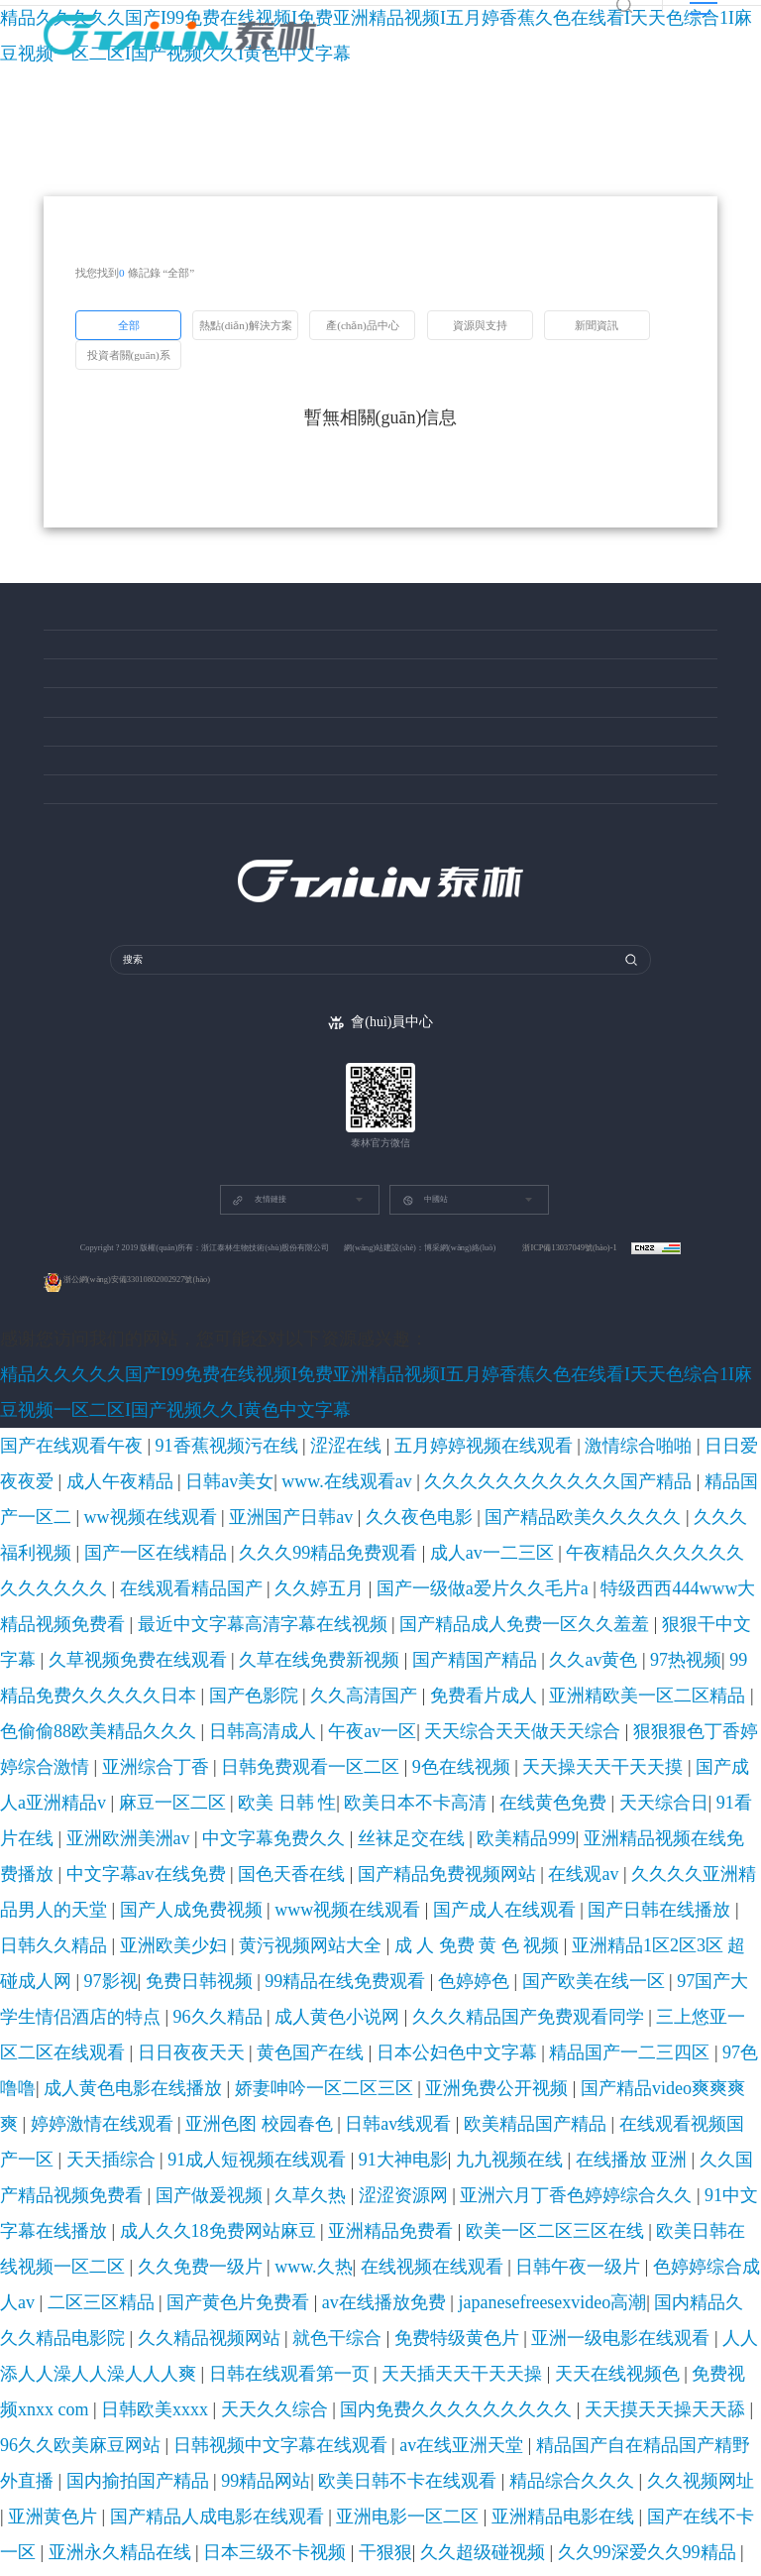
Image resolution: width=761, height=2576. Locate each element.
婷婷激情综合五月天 (517, 2159)
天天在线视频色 (564, 1850)
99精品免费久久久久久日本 (547, 1541)
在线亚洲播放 (412, 2493)
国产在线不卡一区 (371, 1922)
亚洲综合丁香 (92, 1588)
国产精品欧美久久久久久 (643, 1469)
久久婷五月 (711, 1493)
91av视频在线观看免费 (92, 2207)
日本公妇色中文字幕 (493, 1707)
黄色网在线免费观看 (398, 2255)
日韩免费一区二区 (666, 2255)
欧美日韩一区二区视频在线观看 (152, 2469)
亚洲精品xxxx (55, 2564)
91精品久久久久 (641, 2064)
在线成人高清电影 (261, 1969)
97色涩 (718, 2397)
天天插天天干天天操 (460, 1850)
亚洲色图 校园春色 (606, 1731)
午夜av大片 (212, 2493)
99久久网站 (687, 2231)
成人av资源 (652, 2041)
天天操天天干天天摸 (392, 1588)
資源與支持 (71, 701)
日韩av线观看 (698, 1731)
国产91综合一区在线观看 (521, 2493)
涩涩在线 (232, 1446)
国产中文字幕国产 (372, 2564)
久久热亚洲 (451, 2302)
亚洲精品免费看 (684, 1779)
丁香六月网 (122, 2421)
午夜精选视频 (128, 2017)
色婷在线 (45, 2516)
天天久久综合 (81, 1874)
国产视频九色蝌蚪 (49, 2374)
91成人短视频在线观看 (347, 1755)
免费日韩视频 (84, 1684)
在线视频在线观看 (452, 1803)
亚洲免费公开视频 (268, 1731)
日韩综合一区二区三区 (149, 2302)
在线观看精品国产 (625, 1493)
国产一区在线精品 (104, 1493)
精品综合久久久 (526, 1898)
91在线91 (712, 2064)
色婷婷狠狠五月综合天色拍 (395, 2469)
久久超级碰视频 (715, 1922)
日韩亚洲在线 (581, 2374)
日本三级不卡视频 (578, 1922)
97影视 (23, 1684)
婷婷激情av (396, 2421)
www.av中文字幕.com (306, 2041)
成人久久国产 (37, 2493)
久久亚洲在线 (376, 2278)
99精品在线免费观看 (181, 1684)
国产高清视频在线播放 (530, 2278)
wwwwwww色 (251, 2302)
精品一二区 (713, 1969)
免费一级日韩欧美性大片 (497, 2207)
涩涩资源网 (187, 1779)
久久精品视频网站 (545, 1826)
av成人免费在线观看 (537, 2064)
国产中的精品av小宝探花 (202, 2278)
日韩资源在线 (622, 2017)
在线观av (366, 1636)
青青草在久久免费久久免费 (216, 2516)
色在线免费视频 (43, 1993)
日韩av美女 (658, 1446)
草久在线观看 (574, 2255)
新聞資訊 (65, 741)
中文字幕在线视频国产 (309, 2493)
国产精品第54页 (705, 2469)
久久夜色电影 (534, 1469)
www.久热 (371, 1803)
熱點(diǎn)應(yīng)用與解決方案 (121, 621)
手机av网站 (629, 2540)
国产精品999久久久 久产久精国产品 (115, 2183)
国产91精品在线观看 (529, 2469)
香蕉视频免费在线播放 (304, 2159)
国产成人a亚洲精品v (506, 1588)
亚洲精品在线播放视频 (542, 2397)
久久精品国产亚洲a (210, 2207)
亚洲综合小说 (347, 2088)
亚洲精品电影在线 (268, 1922)
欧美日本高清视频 (164, 2112)
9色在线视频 (297, 1588)
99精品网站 (320, 1898)
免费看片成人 (57, 1565)
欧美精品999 (586, 1612)
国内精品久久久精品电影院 (418, 1826)
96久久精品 (595, 1684)
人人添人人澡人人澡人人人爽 (205, 1850)
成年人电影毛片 (87, 2278)
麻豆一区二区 (604, 1588)
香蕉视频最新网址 (419, 2231)
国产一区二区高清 (265, 2183)
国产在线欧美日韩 (81, 2041)
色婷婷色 (267, 1684)
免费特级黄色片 (711, 1826)
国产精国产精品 (306, 1541)
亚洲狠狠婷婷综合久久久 (432, 2017)
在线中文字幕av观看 (273, 2112)
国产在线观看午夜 (49, 1446)
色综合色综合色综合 (365, 2540)
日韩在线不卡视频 (197, 2397)
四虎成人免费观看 (551, 2326)
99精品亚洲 (207, 2564)
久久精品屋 (201, 2326)
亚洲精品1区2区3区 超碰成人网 (675, 1660)
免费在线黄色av (214, 2017)
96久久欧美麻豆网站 (457, 1874)
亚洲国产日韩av (448, 1469)
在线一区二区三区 (81, 2350)
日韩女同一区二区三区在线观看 (660, 1993)
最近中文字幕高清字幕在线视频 (416, 1517)
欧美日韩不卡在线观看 (416, 1898)
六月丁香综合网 (462, 1969)
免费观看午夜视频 (365, 1969)
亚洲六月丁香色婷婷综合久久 (302, 1779)
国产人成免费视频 (609, 1636)
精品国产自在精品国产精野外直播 (90, 1898)
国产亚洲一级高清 (128, 2493)
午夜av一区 (487, 1565)
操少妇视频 (645, 1969)
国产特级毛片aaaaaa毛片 (546, 2088)
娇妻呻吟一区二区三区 (152, 1731)
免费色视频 (452, 2516)
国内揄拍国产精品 (235, 1898)
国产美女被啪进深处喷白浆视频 (451, 2041)
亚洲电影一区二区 (164, 1922)
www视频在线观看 (712, 1636)
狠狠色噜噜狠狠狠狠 (381, 2350)
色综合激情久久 (608, 2231)
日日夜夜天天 (315, 1707)
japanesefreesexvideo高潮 (278, 1826)
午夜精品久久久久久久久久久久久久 (474, 1493)
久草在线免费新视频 (203, 1541)
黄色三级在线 (185, 2255)
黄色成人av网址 (257, 2136)
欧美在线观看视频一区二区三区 (586, 2136)
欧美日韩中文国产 (158, 1969)
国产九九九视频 (317, 2421)
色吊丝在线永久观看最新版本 (182, 2374)
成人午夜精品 (586, 1446)
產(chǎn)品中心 (81, 661)
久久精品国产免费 (81, 2064)
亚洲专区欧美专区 (665, 2088)
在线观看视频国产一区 (152, 1755)
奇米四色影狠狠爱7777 (395, 2112)
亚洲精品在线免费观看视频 (92, 2326)
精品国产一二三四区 (608, 1707)
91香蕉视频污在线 (152, 1446)
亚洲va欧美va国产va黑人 (284, 2064)
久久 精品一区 (174, 2064)
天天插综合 (250, 1755)
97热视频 (445, 1541)
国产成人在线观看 (54, 1660)
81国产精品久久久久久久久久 (492, 1993)
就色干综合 (630, 1826)
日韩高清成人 (416, 1565)
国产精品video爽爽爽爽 (384, 1731)
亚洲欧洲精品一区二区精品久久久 (357, 2374)
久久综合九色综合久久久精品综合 (660, 2207)
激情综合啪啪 (427, 1446)
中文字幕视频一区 (666, 2445)
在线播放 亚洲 (596, 1755)
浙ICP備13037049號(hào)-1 (570, 1313)
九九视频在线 (516, 1755)
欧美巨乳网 (684, 2183)
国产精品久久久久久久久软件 (539, 2112)
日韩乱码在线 (264, 2445)
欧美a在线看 (622, 2469)
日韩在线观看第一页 (345, 1850)
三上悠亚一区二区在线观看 (199, 1707)
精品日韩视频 (104, 2255)
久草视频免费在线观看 (81, 1541)
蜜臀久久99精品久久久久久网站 (164, 2231)
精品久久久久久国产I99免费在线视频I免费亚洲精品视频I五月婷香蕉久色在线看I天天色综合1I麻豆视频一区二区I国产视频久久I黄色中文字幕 (367, 1422)
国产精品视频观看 (593, 2302)
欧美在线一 (454, 2183)
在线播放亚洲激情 (645, 2278)
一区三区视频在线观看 (347, 1993)
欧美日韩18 (304, 2278)
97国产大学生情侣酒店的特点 (479, 1684)
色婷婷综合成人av (647, 1803)
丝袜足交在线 (512, 1612)
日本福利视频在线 (256, 2088)
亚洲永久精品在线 (475, 1922)
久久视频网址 (611, 1898)
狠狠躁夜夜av (280, 2564)
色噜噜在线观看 (413, 2159)
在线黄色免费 (104, 1612)
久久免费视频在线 (538, 2516)
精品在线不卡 (268, 2540)
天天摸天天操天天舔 (341, 1874)
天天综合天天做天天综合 (589, 1565)
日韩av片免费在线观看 (696, 2350)
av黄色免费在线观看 (214, 2421)
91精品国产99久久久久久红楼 (314, 2326)
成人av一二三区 (329, 1493)
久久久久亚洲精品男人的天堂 (476, 1636)
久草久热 (125, 1779)
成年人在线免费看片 (191, 2041)
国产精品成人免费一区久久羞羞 (592, 1517)
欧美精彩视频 (164, 2088)
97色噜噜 (691, 1707)
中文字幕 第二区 (275, 2350)
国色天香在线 (172, 1636)
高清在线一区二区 (564, 2421)
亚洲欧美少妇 (329, 1660)
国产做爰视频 (57, 1779)
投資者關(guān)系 (86, 861)
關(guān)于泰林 (81, 820)
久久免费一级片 (298, 1803)
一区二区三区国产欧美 (164, 2540)
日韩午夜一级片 (549, 1803)
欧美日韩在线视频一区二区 (176, 1803)
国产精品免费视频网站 (276, 1636)
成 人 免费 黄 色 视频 (531, 1660)
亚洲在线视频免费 (490, 2350)
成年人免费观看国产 (310, 2231)
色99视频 (79, 1969)
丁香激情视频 (495, 2255)
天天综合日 (177, 1612)
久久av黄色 (385, 1541)
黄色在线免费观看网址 (567, 2564)
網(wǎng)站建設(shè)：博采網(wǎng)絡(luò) (419, 1313)
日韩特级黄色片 (433, 2088)
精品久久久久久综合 (87, 2397)
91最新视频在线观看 (55, 2159)
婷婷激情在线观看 (501, 1731)
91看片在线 (243, 1612)
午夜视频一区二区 (312, 2017)
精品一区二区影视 (448, 2326)
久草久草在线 (37, 2231)
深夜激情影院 (578, 2041)
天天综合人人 (713, 2136)
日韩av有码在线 (635, 2516)
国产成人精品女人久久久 (143, 2136)
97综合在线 (464, 2136)
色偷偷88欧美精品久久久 (306, 1565)
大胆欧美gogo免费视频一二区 (346, 2207)
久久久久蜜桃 (463, 2564)
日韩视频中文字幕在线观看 (590, 1874)
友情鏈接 (258, 1265)
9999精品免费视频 (231, 1993)
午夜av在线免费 (495, 2374)
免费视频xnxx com (661, 1850)
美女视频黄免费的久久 (367, 2136)
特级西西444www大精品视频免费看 (232, 1517)
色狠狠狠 (602, 2159)
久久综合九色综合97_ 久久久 (384, 2445)
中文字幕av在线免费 (74, 1636)
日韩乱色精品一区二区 (355, 2516)
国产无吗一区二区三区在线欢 (569, 2183)
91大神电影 (444, 1755)
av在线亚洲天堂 (710, 1874)
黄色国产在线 (395, 1707)
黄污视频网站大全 (421, 1660)
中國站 (425, 1265)
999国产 (440, 2278)
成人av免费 (107, 2516)
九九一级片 (577, 1945)
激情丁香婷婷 (170, 1945)
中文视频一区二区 (559, 1969)
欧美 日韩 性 (678, 1588)
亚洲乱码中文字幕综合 (417, 2064)
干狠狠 (650, 1922)
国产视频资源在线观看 (176, 2159)
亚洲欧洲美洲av (323, 1612)
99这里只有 (663, 2159)
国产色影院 (656, 1541)
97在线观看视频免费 (282, 2255)
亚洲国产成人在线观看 (273, 1945)
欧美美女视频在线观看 (401, 1945)
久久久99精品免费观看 (220, 1493)
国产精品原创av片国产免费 (539, 2445)
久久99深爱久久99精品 (66, 1945)
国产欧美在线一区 (346, 1684)
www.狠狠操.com (181, 2350)
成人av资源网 (133, 2564)
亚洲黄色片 (684, 1898)
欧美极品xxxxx (471, 2421)
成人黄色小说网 (674, 1684)
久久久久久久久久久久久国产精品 (122, 1469)
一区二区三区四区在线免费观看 (511, 2540)
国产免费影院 (81, 2445)
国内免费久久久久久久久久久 (202, 1874)
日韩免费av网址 (133, 1993)
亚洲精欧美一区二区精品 (167, 1565)
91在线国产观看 (517, 2231)
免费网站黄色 (541, 2017)
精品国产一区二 (261, 1469)
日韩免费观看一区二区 (197, 1588)
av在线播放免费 (166, 1826)
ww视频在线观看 (355, 1469)
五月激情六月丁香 (668, 2421)
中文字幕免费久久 (420, 1612)
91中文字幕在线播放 (441, 1779)
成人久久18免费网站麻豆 (568, 1779)
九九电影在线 (504, 1945)
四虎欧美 (45, 2136)
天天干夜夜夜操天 (368, 2183)
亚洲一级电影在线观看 (61, 1850)
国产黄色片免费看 (69, 1826)
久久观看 (513, 2302)
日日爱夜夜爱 (507, 1446)
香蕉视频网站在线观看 (353, 2302)
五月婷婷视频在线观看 (323, 1446)
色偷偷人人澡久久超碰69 (410, 2397)
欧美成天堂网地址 (173, 2445)
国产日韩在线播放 (158, 1660)
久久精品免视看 (651, 2397)
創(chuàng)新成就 (86, 780)
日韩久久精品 (249, 1660)
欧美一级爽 (51, 2302)
